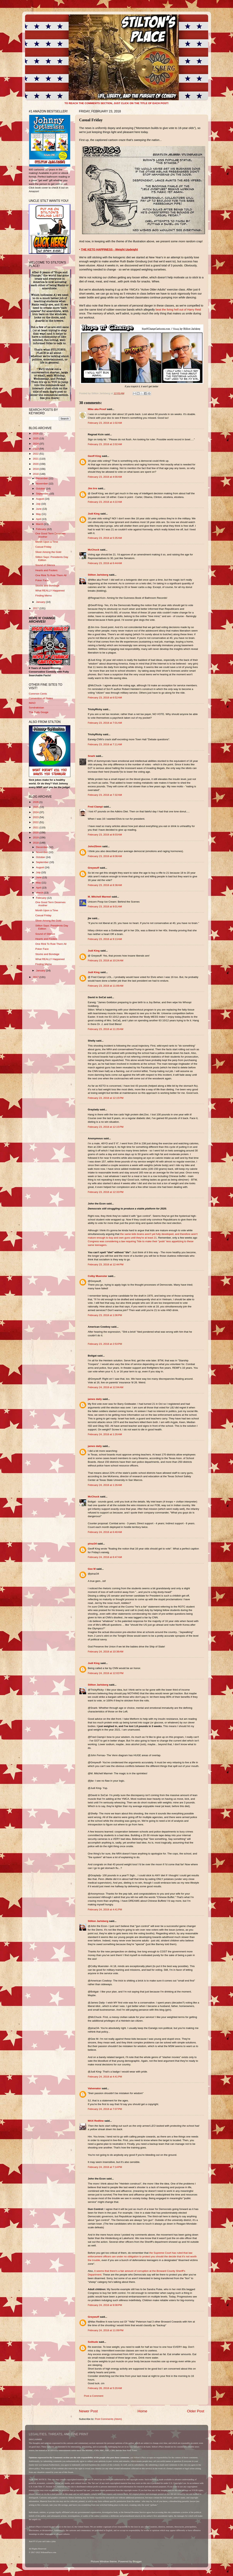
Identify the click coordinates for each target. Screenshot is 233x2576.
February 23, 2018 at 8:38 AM (105, 885)
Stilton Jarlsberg (98, 574)
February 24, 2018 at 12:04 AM (105, 1387)
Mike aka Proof (97, 409)
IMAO (32, 702)
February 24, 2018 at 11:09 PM (106, 2330)
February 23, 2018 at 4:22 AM (105, 501)
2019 (36, 468)
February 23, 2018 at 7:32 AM (105, 794)
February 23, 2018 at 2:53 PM (105, 1343)
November (42, 483)
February (41, 529)
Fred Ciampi (95, 806)
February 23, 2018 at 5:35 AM (105, 537)
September (43, 493)
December (42, 478)
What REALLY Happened (50, 590)
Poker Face (42, 580)
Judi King (94, 513)
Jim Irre (92, 488)
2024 (36, 443)
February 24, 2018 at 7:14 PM (105, 2167)
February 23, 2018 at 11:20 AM (105, 1029)
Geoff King (94, 456)
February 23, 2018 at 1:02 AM (105, 422)
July (38, 503)
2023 (36, 448)
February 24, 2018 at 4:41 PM (105, 1909)
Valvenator (94, 2088)
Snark (91, 756)
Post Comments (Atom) (108, 2419)
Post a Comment (93, 2395)
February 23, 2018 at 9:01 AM (105, 906)
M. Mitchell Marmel (99, 896)
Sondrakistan (36, 707)
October (41, 488)
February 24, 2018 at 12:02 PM (106, 1673)
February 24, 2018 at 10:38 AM (105, 1651)
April (39, 519)
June (39, 508)
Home (142, 2411)
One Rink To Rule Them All (50, 575)
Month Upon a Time (46, 541)
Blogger (137, 2561)
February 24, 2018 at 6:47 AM (105, 1557)
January (41, 601)
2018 (36, 473)
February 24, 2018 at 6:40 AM (105, 1532)
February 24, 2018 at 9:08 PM (105, 2305)
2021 (36, 458)
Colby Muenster (97, 1276)
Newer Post (88, 2411)
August (40, 498)
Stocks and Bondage (47, 585)
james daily (95, 1399)
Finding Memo (43, 595)
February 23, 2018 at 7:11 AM (105, 744)
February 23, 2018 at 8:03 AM (105, 834)
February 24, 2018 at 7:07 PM (105, 2109)
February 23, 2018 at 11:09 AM (105, 985)
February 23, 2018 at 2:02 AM (105, 444)
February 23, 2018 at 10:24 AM (105, 960)
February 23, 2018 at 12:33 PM (106, 1192)
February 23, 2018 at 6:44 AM (105, 563)
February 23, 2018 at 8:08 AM (105, 856)
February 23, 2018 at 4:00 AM (105, 476)
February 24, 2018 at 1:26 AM (105, 1485)
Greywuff (93, 867)
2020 (36, 463)
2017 (36, 608)
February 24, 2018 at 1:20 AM (105, 1434)
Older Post (195, 2411)
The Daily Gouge (38, 712)
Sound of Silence (45, 565)
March (40, 524)
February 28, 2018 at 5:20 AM (105, 2388)
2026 (36, 433)
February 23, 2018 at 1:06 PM (105, 1315)
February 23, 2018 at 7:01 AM (105, 722)
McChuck (93, 549)
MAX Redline (96, 2120)
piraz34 (92, 1543)
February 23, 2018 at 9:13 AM (105, 939)
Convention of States (41, 698)
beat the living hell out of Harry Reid (178, 309)
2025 (36, 438)
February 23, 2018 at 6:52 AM (105, 697)
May (39, 514)
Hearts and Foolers (46, 570)
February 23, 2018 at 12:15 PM (106, 1097)
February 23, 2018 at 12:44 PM (106, 1264)
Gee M (92, 1568)
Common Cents (38, 693)
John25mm (95, 846)
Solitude (93, 2341)
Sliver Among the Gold (48, 552)
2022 (36, 453)
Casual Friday (43, 546)
